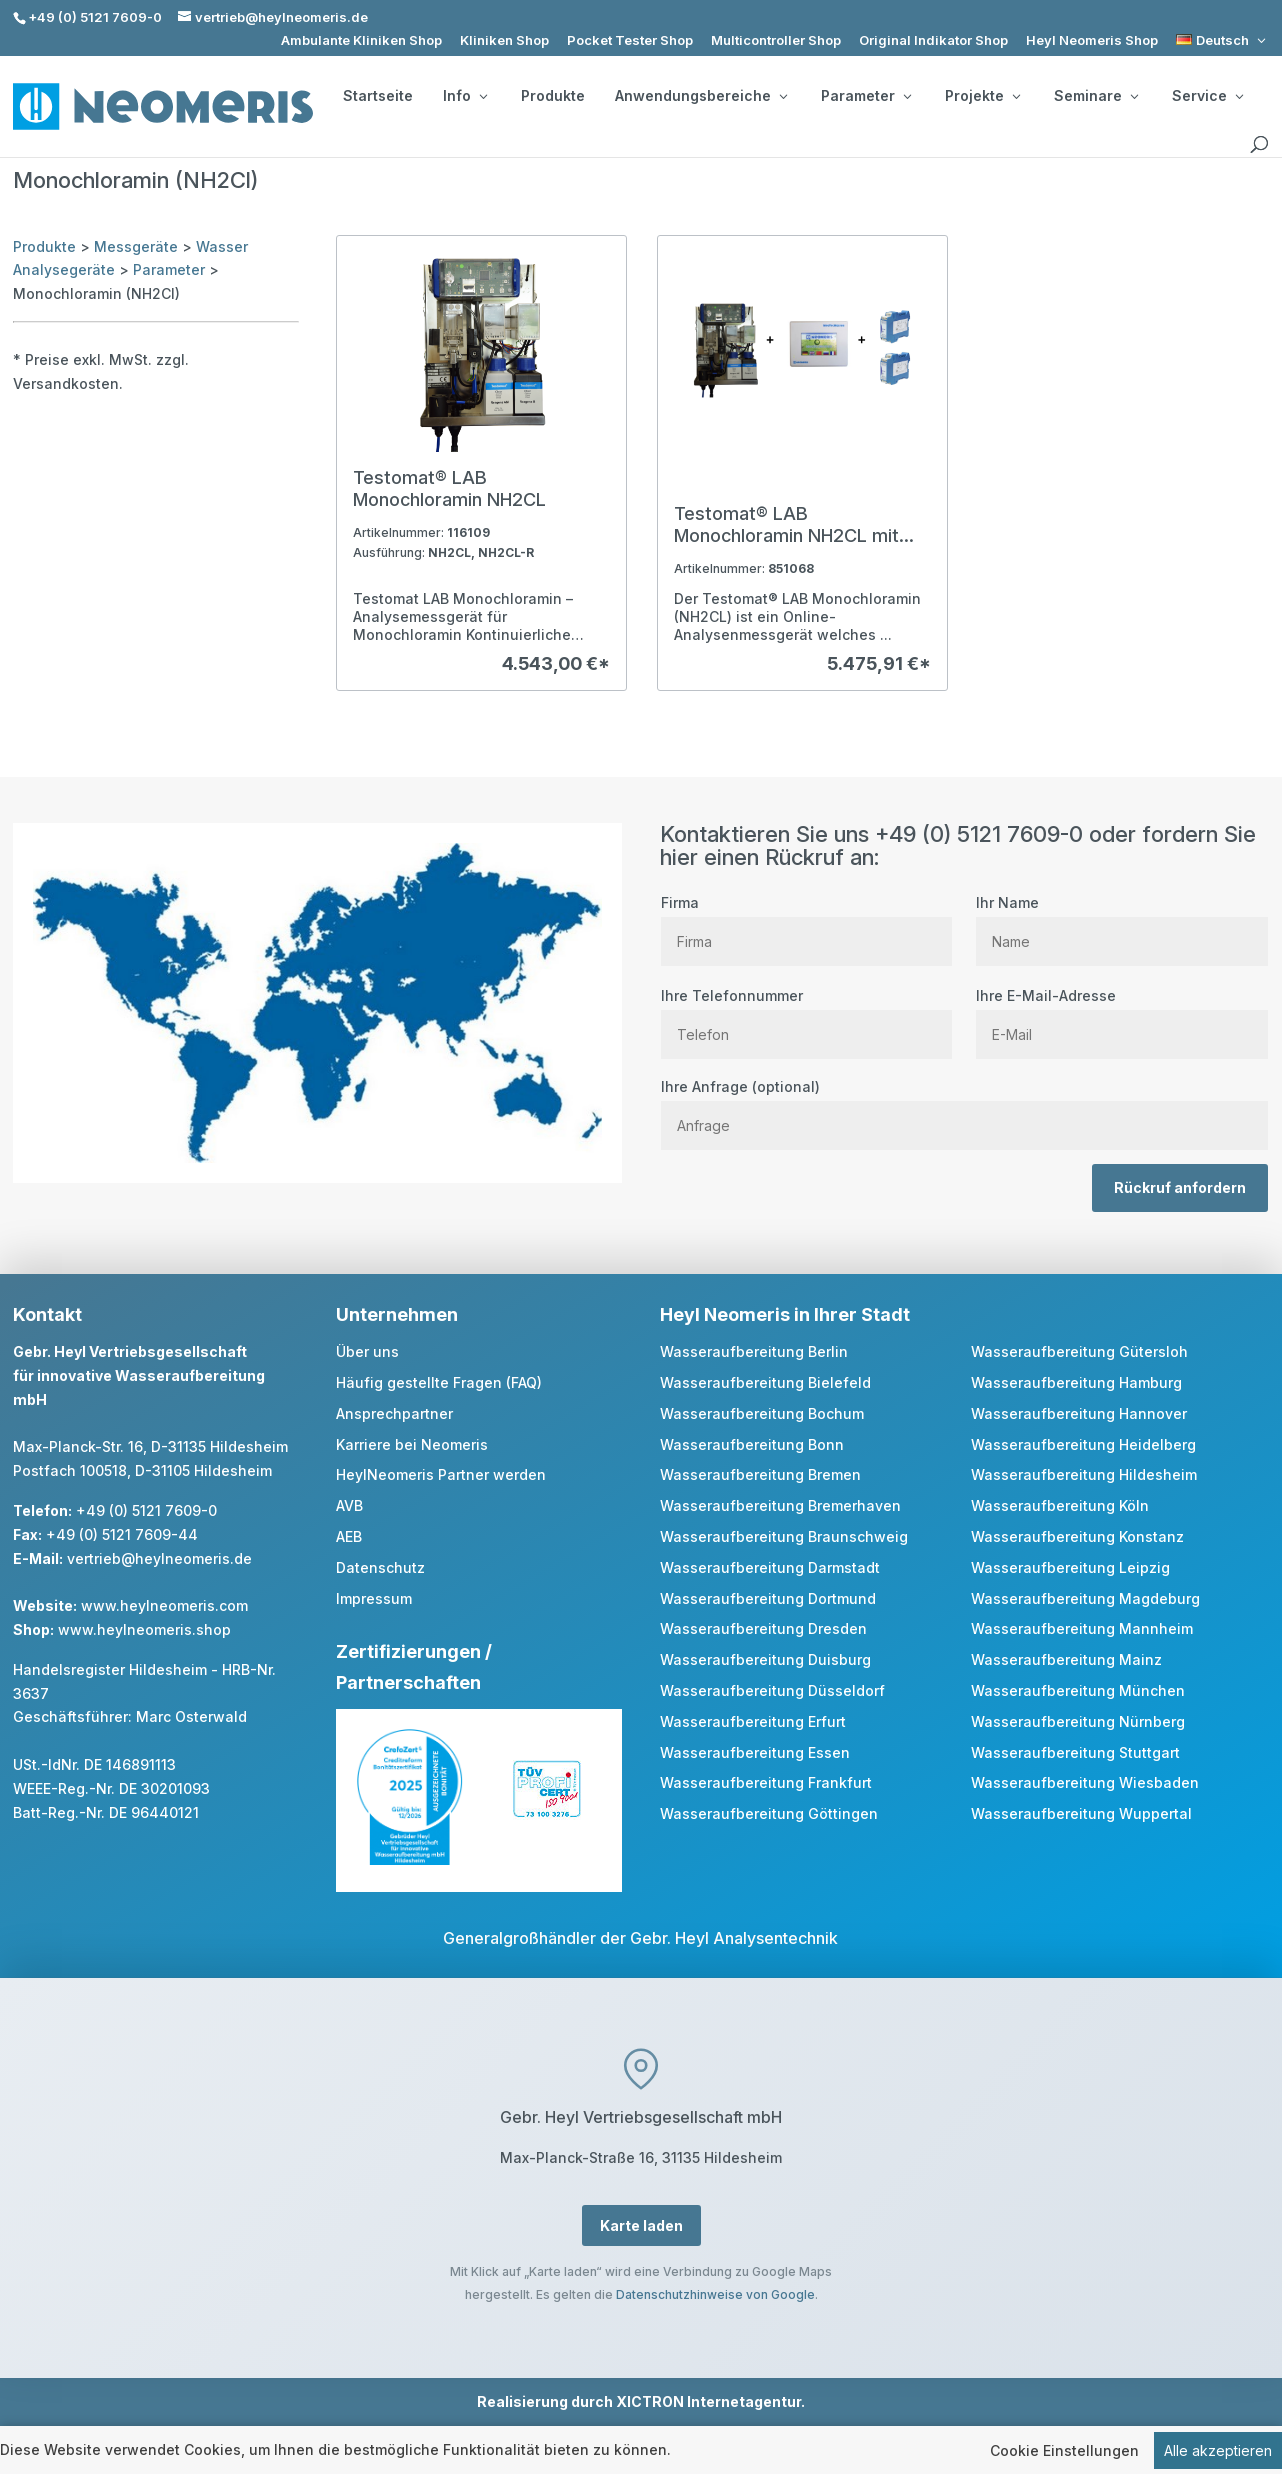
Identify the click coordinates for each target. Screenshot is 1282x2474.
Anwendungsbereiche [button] (701, 96)
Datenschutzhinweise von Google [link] (715, 2294)
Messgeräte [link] (136, 246)
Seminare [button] (1096, 96)
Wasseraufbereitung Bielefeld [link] (765, 1382)
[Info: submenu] (483, 96)
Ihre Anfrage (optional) (964, 1106)
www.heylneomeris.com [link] (164, 1605)
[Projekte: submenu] (1016, 96)
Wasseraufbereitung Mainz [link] (1066, 1659)
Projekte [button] (982, 96)
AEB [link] (349, 1536)
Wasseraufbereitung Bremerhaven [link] (780, 1505)
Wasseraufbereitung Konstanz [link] (1077, 1536)
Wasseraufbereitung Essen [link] (755, 1752)
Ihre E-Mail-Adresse (1121, 1015)
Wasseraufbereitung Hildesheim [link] (1084, 1474)
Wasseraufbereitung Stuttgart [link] (1075, 1752)
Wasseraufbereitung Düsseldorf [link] (772, 1690)
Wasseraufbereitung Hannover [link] (1079, 1413)
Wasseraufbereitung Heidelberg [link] (1083, 1444)
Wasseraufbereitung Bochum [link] (762, 1413)
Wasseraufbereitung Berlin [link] (754, 1351)
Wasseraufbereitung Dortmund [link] (768, 1598)
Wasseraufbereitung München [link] (1078, 1690)
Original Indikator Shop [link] (933, 40)
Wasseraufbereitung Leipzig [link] (1070, 1567)
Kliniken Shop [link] (504, 40)
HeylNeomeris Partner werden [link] (441, 1474)
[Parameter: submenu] (907, 96)
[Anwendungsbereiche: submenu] (783, 96)
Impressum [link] (374, 1598)
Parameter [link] (169, 269)
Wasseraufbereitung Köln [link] (1060, 1505)
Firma (806, 922)
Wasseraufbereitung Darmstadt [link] (770, 1567)
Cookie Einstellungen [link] (1064, 2450)
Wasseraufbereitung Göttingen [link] (769, 1813)
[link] (1222, 40)
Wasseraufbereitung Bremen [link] (760, 1474)
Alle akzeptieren (1218, 2450)
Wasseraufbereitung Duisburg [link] (765, 1659)
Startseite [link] (378, 96)
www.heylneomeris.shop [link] (144, 1629)
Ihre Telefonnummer (806, 1015)
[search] (1259, 145)
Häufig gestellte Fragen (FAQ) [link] (439, 1382)
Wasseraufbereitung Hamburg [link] (1076, 1382)
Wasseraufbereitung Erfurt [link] (753, 1721)
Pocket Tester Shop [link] (630, 40)
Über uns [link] (367, 1351)
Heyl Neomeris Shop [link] (1092, 40)
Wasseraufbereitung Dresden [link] (763, 1628)
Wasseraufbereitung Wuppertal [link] (1081, 1813)
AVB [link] (349, 1505)
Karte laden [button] (641, 2225)
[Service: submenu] (1239, 96)
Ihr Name (1121, 922)
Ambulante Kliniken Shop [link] (361, 40)
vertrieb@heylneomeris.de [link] (159, 1558)
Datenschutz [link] (380, 1567)
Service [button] (1207, 96)
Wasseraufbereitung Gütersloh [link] (1079, 1351)
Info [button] (465, 96)
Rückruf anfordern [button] (1180, 1187)
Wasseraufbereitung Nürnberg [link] (1078, 1721)
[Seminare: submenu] (1134, 96)
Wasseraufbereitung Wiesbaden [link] (1085, 1782)
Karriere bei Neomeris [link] (412, 1444)
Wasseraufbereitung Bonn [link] (752, 1444)
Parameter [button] (866, 96)
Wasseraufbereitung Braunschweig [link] (784, 1536)
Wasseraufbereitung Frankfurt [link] (766, 1782)
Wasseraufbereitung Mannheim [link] (1082, 1628)
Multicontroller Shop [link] (776, 40)
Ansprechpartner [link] (394, 1413)
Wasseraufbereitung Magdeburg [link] (1085, 1598)
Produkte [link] (553, 96)
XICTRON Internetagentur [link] (708, 2401)
